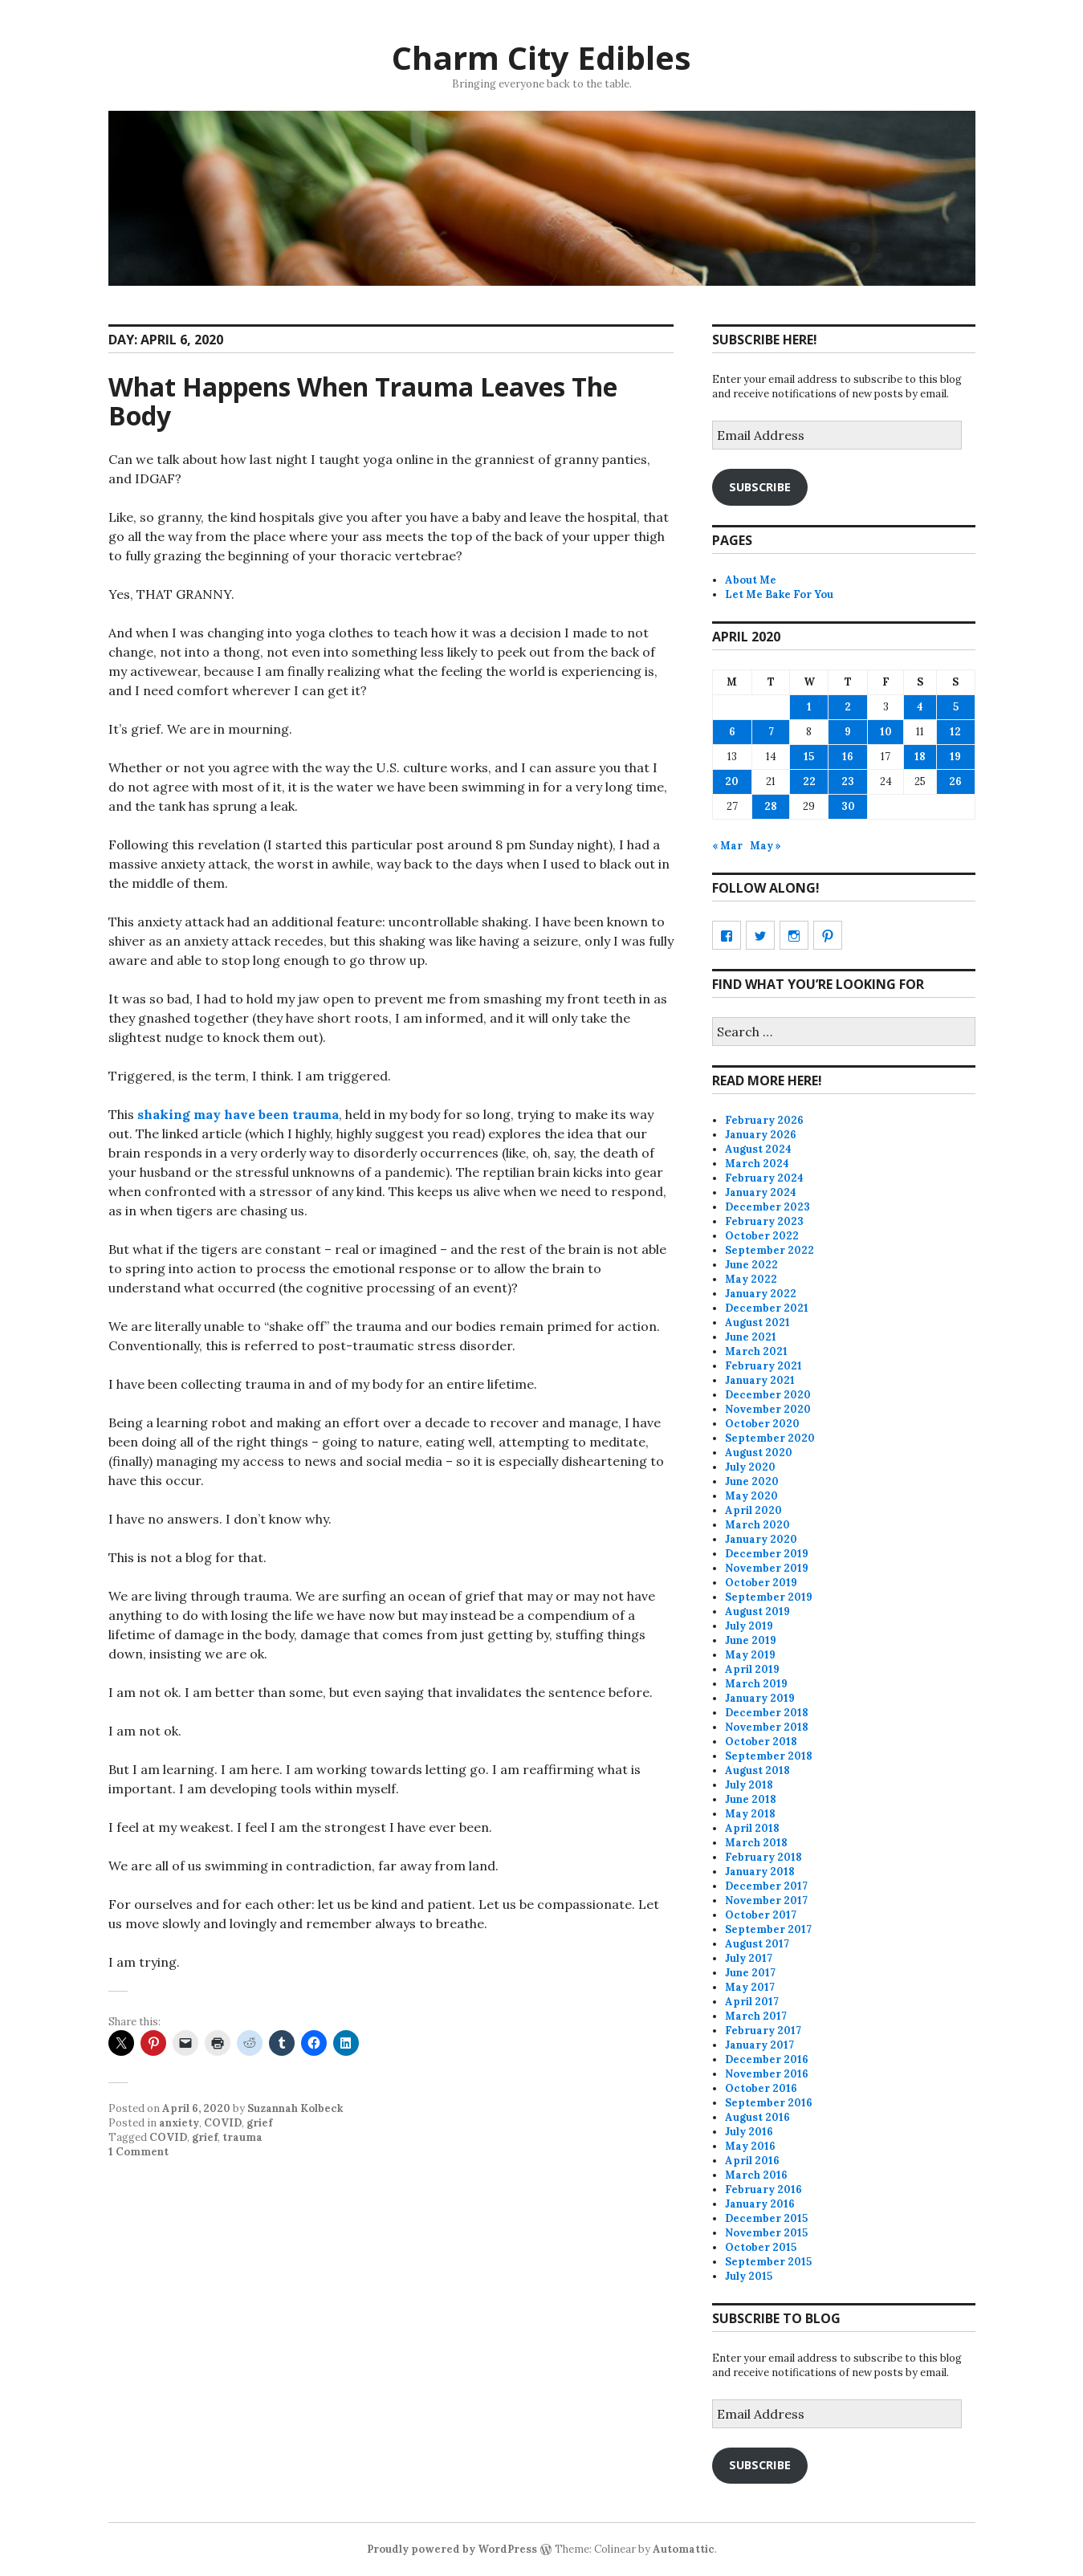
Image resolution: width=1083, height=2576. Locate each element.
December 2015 (766, 2218)
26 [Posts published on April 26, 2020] (955, 781)
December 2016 (766, 2059)
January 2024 (760, 1192)
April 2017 (752, 2001)
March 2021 (756, 1351)
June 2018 (750, 1799)
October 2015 (760, 2247)
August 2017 (757, 1944)
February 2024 (764, 1178)
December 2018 (766, 1712)
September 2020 (770, 1438)
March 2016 (756, 2175)
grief (259, 2123)
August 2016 (757, 2117)
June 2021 (750, 1337)
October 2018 (761, 1741)
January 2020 (761, 1539)
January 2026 (760, 1134)
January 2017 (759, 2045)
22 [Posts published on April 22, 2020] (809, 781)
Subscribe (760, 486)
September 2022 (769, 1250)
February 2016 (763, 2189)
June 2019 (750, 1640)
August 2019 (757, 1611)
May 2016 (750, 2146)
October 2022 (762, 1236)
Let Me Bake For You (779, 594)
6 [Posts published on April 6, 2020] (732, 732)
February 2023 (764, 1221)
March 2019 (756, 1684)
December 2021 (766, 1308)
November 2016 (766, 2074)
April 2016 (752, 2160)
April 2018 (752, 1828)
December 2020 (768, 1395)
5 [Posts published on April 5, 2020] (956, 707)
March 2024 (757, 1163)
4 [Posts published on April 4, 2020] (920, 707)
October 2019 (761, 1582)
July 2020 (750, 1467)
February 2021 (763, 1366)
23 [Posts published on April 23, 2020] (847, 781)
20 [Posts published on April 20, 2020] (732, 781)
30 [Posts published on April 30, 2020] (848, 806)
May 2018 (750, 1814)
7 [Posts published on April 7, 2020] (771, 732)
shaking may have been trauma (238, 1114)
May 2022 (751, 1279)
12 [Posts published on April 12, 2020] (955, 732)
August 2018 (757, 1770)
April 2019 (752, 1669)
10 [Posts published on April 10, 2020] (886, 732)
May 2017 (750, 1987)
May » (765, 846)
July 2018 (749, 1785)
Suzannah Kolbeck (295, 2108)
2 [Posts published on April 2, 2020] (848, 707)
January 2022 (760, 1293)
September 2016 (768, 2103)
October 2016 (761, 2088)
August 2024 (758, 1149)
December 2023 (767, 1207)
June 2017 (750, 1973)
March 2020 (757, 1525)
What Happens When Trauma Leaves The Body (362, 401)
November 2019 (766, 1568)
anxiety (179, 2123)
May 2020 (751, 1496)
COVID (223, 2123)
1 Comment (138, 2152)
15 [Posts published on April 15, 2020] (809, 756)
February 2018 (763, 1857)
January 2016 (760, 2204)
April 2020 (753, 1510)
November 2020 (768, 1409)
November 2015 (766, 2233)
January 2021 (760, 1380)
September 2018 (768, 1756)
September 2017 (768, 1929)
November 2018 (766, 1727)
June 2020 (752, 1481)
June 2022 (751, 1265)
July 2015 (748, 2276)
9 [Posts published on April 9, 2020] (848, 732)
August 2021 (757, 1322)
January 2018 (760, 1871)
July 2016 (749, 2132)
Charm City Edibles (541, 57)
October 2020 (762, 1423)
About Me (750, 580)
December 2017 (766, 1886)
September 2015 (768, 2262)
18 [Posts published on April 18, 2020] (920, 756)
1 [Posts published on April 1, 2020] (809, 707)
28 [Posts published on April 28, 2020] (770, 806)
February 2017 (763, 2030)
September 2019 (768, 1597)
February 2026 (764, 1120)
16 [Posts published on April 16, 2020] (847, 756)
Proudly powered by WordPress (452, 2549)
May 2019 (750, 1655)
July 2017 (748, 1958)
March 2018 (756, 1843)
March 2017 (756, 2016)
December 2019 (766, 1554)
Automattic (684, 2549)
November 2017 (766, 1900)
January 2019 (760, 1698)
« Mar (727, 846)
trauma (242, 2137)
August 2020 (758, 1452)
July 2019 (749, 1626)
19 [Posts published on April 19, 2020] (955, 756)
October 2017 (760, 1915)
